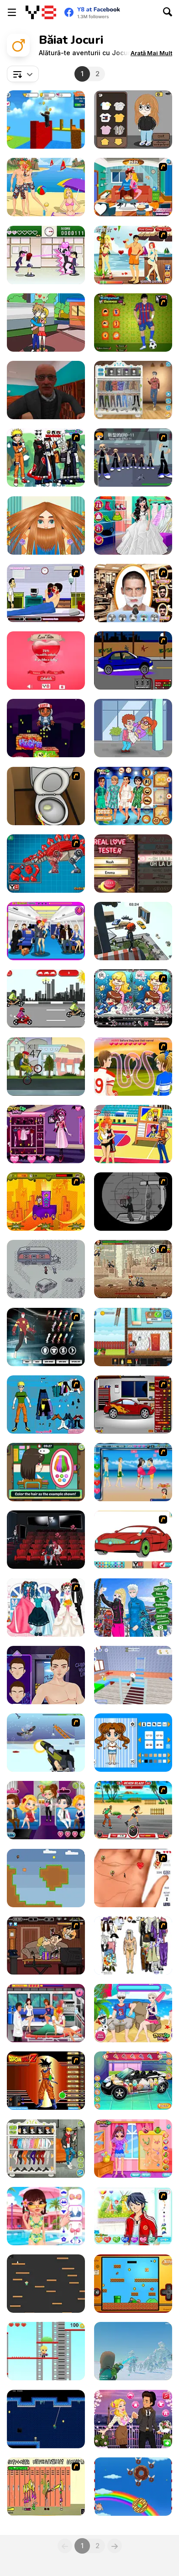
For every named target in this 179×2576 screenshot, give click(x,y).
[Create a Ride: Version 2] (133, 1404)
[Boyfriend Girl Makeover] (133, 2148)
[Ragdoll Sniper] (133, 1201)
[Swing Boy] (46, 2419)
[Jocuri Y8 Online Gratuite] (41, 12)
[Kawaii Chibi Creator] (133, 1742)
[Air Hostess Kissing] (46, 931)
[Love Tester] (46, 660)
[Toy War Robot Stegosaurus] (46, 863)
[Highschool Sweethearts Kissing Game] (133, 1066)
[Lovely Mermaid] (133, 998)
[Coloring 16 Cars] (133, 1539)
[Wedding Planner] (133, 525)
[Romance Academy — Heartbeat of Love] (46, 255)
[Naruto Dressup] (46, 1404)
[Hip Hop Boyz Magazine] (46, 1675)
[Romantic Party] (46, 1810)
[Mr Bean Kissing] (46, 1945)
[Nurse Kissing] (46, 2013)
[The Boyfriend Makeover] (46, 2216)
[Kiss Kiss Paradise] (133, 255)
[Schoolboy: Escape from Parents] (133, 1337)
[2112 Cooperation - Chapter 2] (133, 457)
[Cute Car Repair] (133, 2080)
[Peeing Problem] (46, 796)
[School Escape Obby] (133, 1675)
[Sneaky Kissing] (133, 187)
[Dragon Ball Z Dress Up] (46, 2080)
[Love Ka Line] (133, 1878)
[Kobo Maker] (133, 119)
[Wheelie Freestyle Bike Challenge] (46, 1066)
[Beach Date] (46, 187)
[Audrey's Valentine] (133, 2419)
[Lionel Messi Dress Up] (133, 322)
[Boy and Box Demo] (46, 1878)
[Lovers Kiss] (133, 1472)
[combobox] (23, 74)
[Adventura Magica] (46, 1201)
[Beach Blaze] (133, 1810)
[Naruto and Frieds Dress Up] (46, 457)
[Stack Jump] (46, 728)
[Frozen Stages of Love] (133, 2013)
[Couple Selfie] (133, 1607)
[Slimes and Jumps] (46, 2351)
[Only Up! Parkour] (133, 931)
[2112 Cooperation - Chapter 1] (46, 1742)
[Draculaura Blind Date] (46, 1134)
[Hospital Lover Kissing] (46, 593)
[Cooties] (46, 2486)
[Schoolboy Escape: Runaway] (46, 390)
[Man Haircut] (46, 525)
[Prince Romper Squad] (133, 796)
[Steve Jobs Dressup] (133, 1945)
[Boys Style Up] (133, 390)
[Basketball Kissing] (133, 1134)
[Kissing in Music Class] (46, 322)
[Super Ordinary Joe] (133, 2283)
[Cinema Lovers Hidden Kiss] (46, 1539)
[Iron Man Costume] (46, 1337)
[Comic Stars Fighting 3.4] (133, 1269)
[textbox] (23, 74)
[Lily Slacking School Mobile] (46, 1472)
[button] (151, 53)
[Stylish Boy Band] (46, 2148)
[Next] (114, 2546)
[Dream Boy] (133, 2216)
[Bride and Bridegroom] (46, 1607)
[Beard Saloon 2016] (133, 593)
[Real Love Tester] (133, 863)
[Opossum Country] (46, 1269)
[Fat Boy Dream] (133, 2486)
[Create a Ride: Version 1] (133, 660)
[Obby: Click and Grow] (46, 119)
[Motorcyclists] (46, 998)
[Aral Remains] (133, 2351)
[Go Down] (46, 2283)
